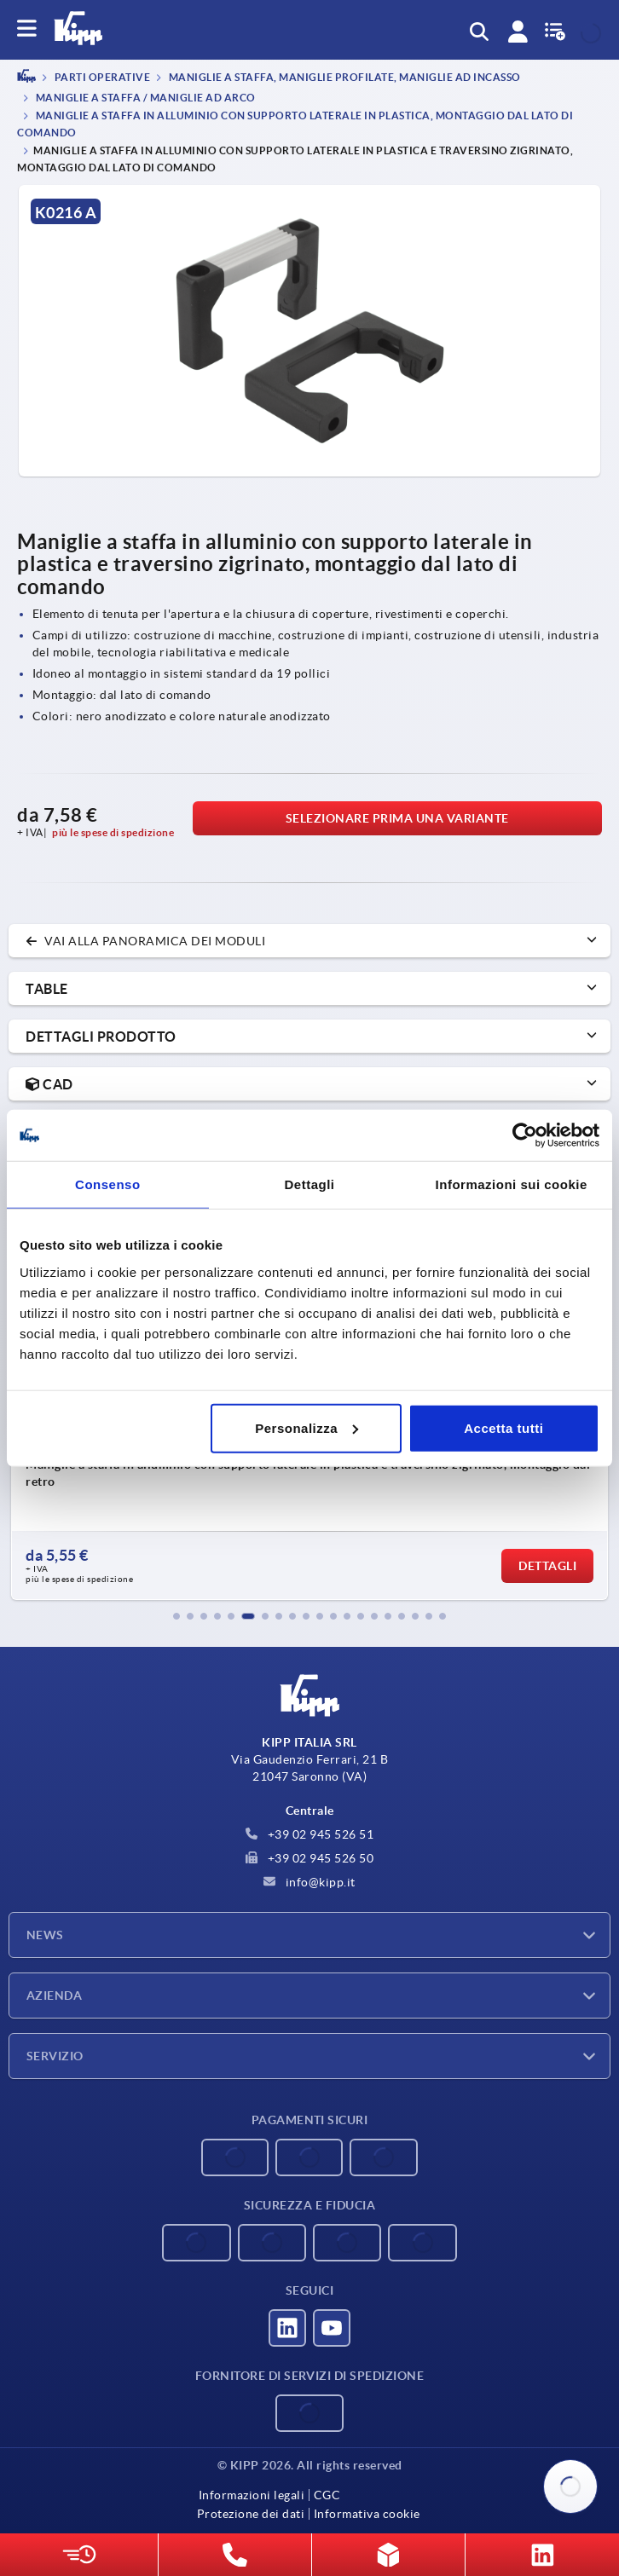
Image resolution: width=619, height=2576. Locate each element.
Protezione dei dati (251, 2514)
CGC (327, 2495)
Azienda (54, 1995)
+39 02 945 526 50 (309, 1858)
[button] (176, 1616)
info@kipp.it (309, 1882)
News (45, 1935)
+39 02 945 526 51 (309, 1834)
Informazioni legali (252, 2495)
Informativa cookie (367, 2514)
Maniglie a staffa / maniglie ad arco (144, 97)
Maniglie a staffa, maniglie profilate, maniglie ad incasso (343, 78)
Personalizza (306, 1427)
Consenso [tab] (108, 1184)
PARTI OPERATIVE (101, 78)
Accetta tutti (503, 1427)
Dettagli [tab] (310, 1184)
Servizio (55, 2056)
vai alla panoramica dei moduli (145, 941)
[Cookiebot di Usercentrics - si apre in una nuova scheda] (524, 1135)
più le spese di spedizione (113, 832)
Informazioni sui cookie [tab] (511, 1184)
